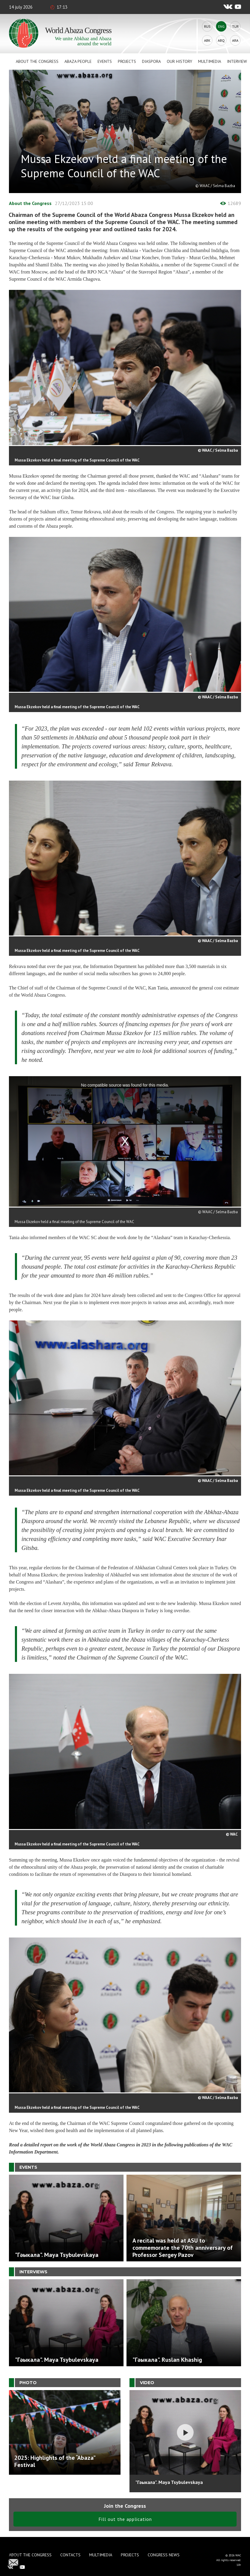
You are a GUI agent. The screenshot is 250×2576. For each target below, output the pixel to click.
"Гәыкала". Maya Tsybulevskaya (169, 2482)
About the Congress (37, 61)
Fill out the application (125, 2519)
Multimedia (209, 61)
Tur (235, 26)
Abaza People (78, 61)
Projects (127, 61)
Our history (179, 61)
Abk (207, 40)
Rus (207, 26)
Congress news (164, 2555)
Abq (221, 40)
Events (105, 61)
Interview (237, 61)
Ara (235, 40)
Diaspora (151, 61)
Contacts (70, 2555)
